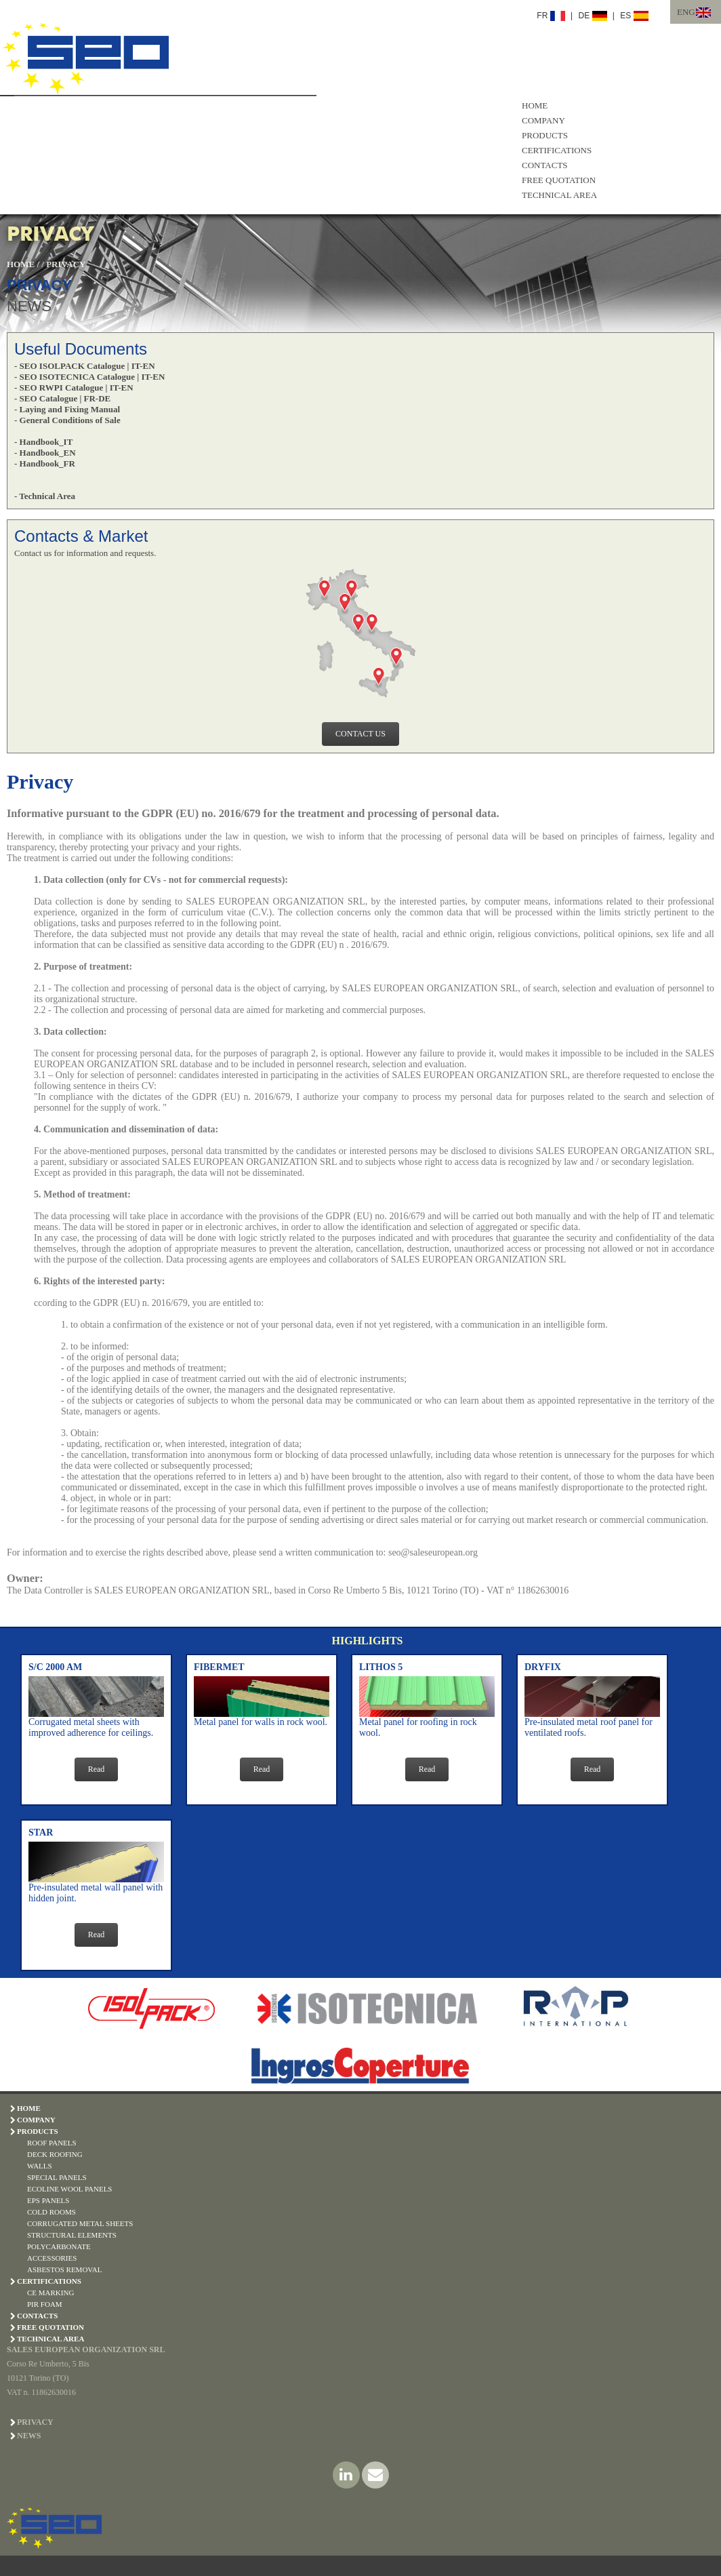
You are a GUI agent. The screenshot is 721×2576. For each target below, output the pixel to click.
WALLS (39, 2166)
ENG (686, 12)
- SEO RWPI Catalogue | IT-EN (73, 387)
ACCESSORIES (52, 2258)
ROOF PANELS (52, 2143)
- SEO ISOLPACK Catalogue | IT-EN (84, 366)
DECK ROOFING (55, 2154)
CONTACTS (545, 165)
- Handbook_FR (44, 463)
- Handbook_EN (45, 453)
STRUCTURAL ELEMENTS (72, 2235)
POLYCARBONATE (59, 2246)
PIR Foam (44, 2304)
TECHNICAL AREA (559, 195)
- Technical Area (44, 496)
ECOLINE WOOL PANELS (69, 2189)
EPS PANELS (48, 2200)
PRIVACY (65, 264)
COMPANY (543, 120)
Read (96, 1769)
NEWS (29, 306)
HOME (535, 105)
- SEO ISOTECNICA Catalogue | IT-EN (89, 377)
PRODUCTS (545, 135)
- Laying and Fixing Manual (67, 409)
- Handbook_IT (43, 442)
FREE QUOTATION (559, 180)
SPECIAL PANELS (57, 2177)
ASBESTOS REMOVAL (64, 2269)
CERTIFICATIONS (557, 150)
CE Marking (50, 2292)
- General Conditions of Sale (67, 420)
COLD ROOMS (51, 2212)
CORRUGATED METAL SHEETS (80, 2223)
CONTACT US (360, 733)
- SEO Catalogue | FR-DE (62, 398)
